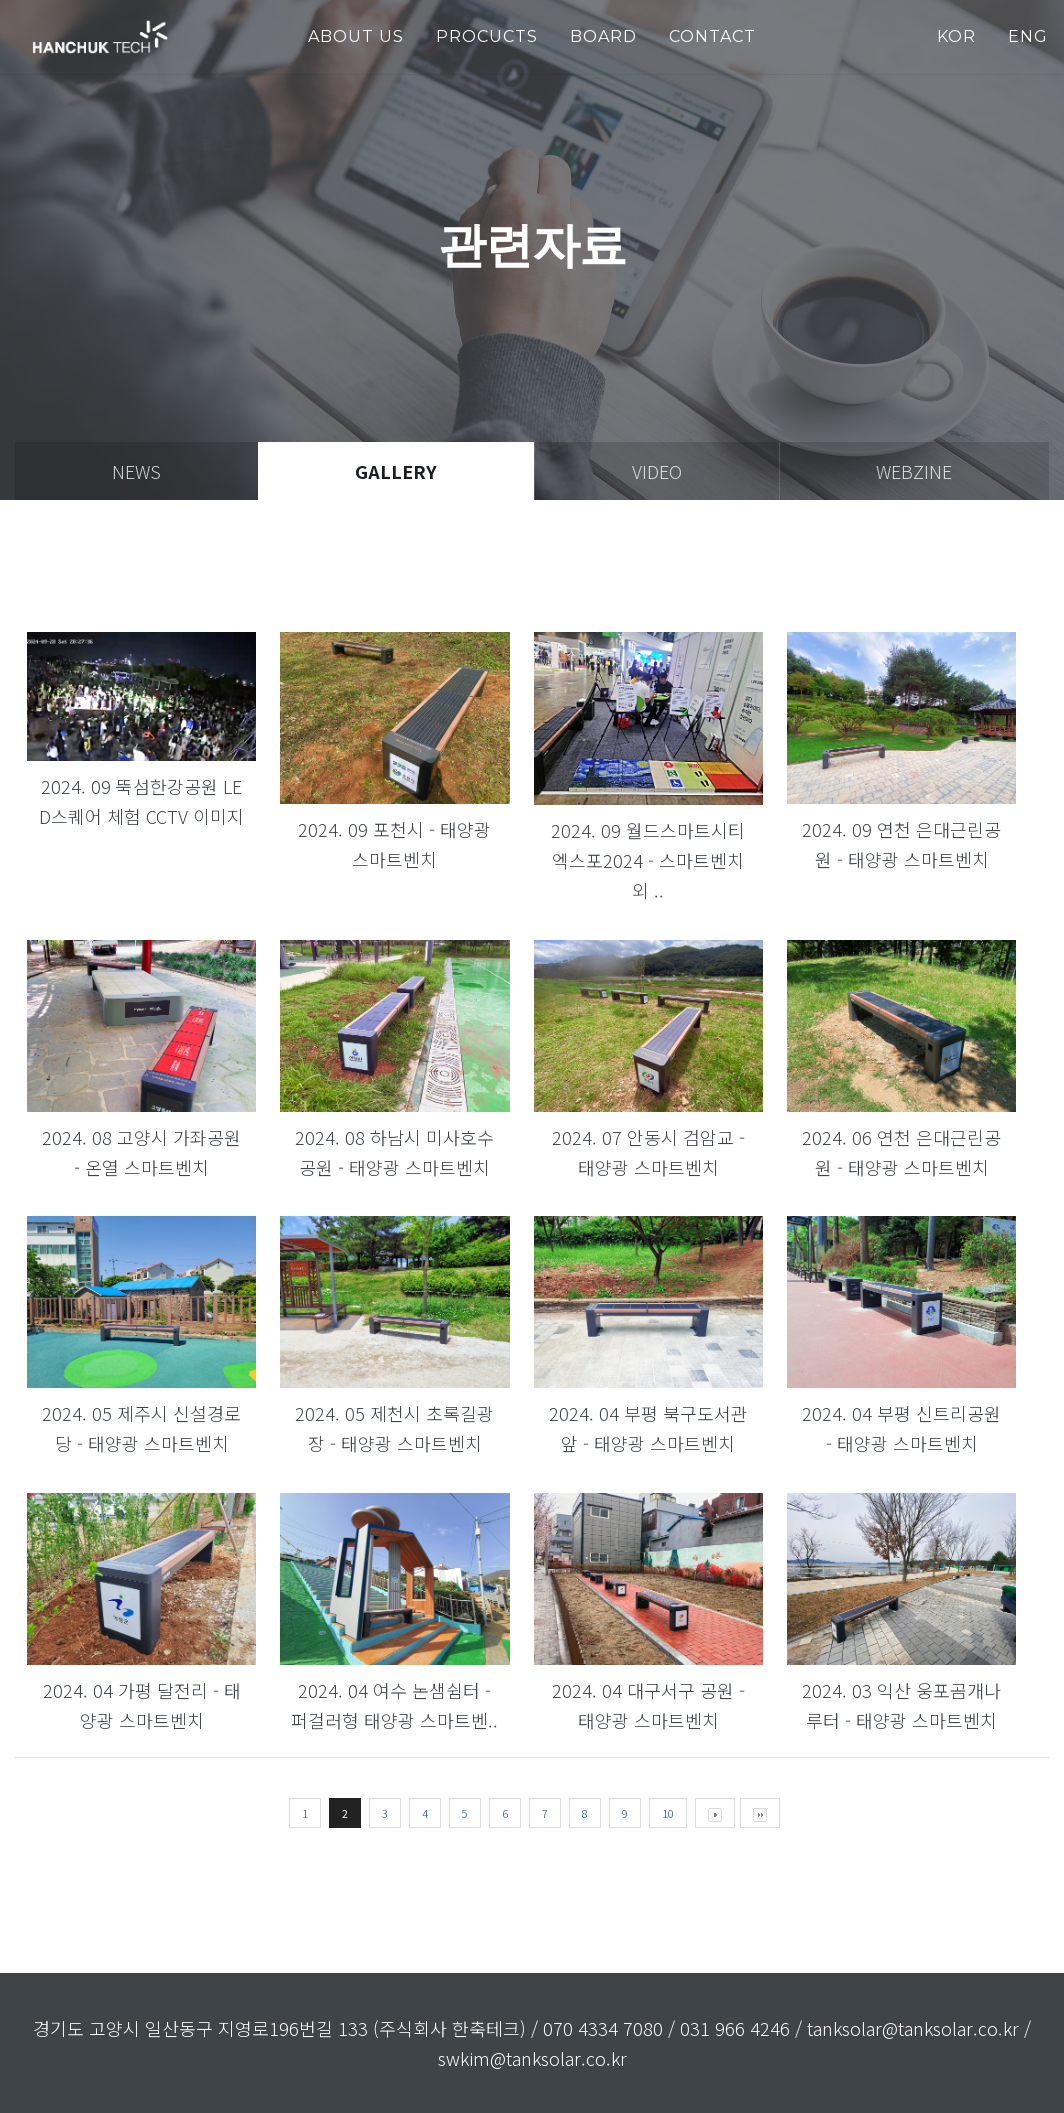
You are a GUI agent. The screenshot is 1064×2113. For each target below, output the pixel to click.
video (657, 471)
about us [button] (356, 36)
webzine (914, 471)
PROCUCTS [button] (487, 36)
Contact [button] (712, 36)
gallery (396, 471)
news (136, 471)
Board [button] (603, 36)
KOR (956, 36)
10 (668, 1813)
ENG (1028, 36)
